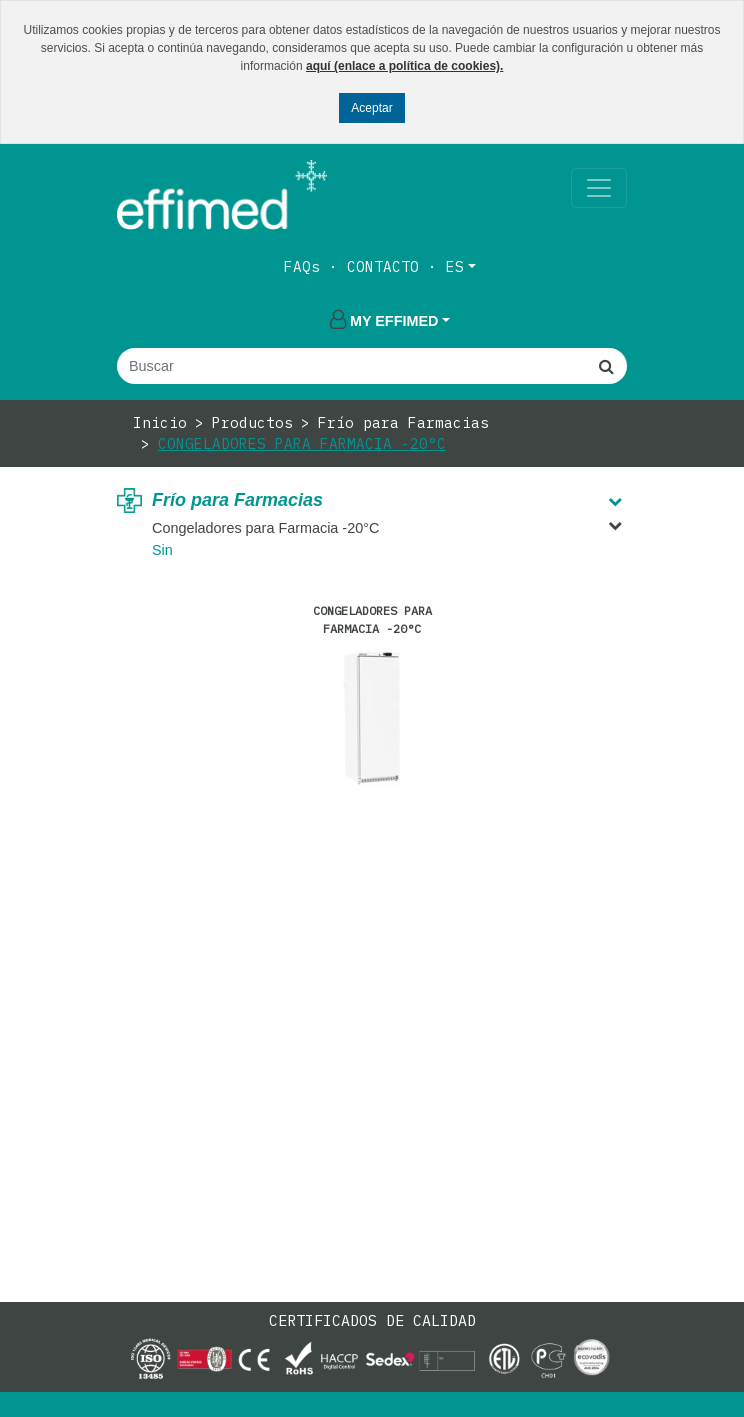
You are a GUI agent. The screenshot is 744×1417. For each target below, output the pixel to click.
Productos (252, 422)
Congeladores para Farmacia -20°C (302, 443)
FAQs (302, 266)
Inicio (160, 422)
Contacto (383, 266)
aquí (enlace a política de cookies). (404, 66)
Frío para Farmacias (403, 422)
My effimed (384, 321)
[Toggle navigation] (599, 188)
